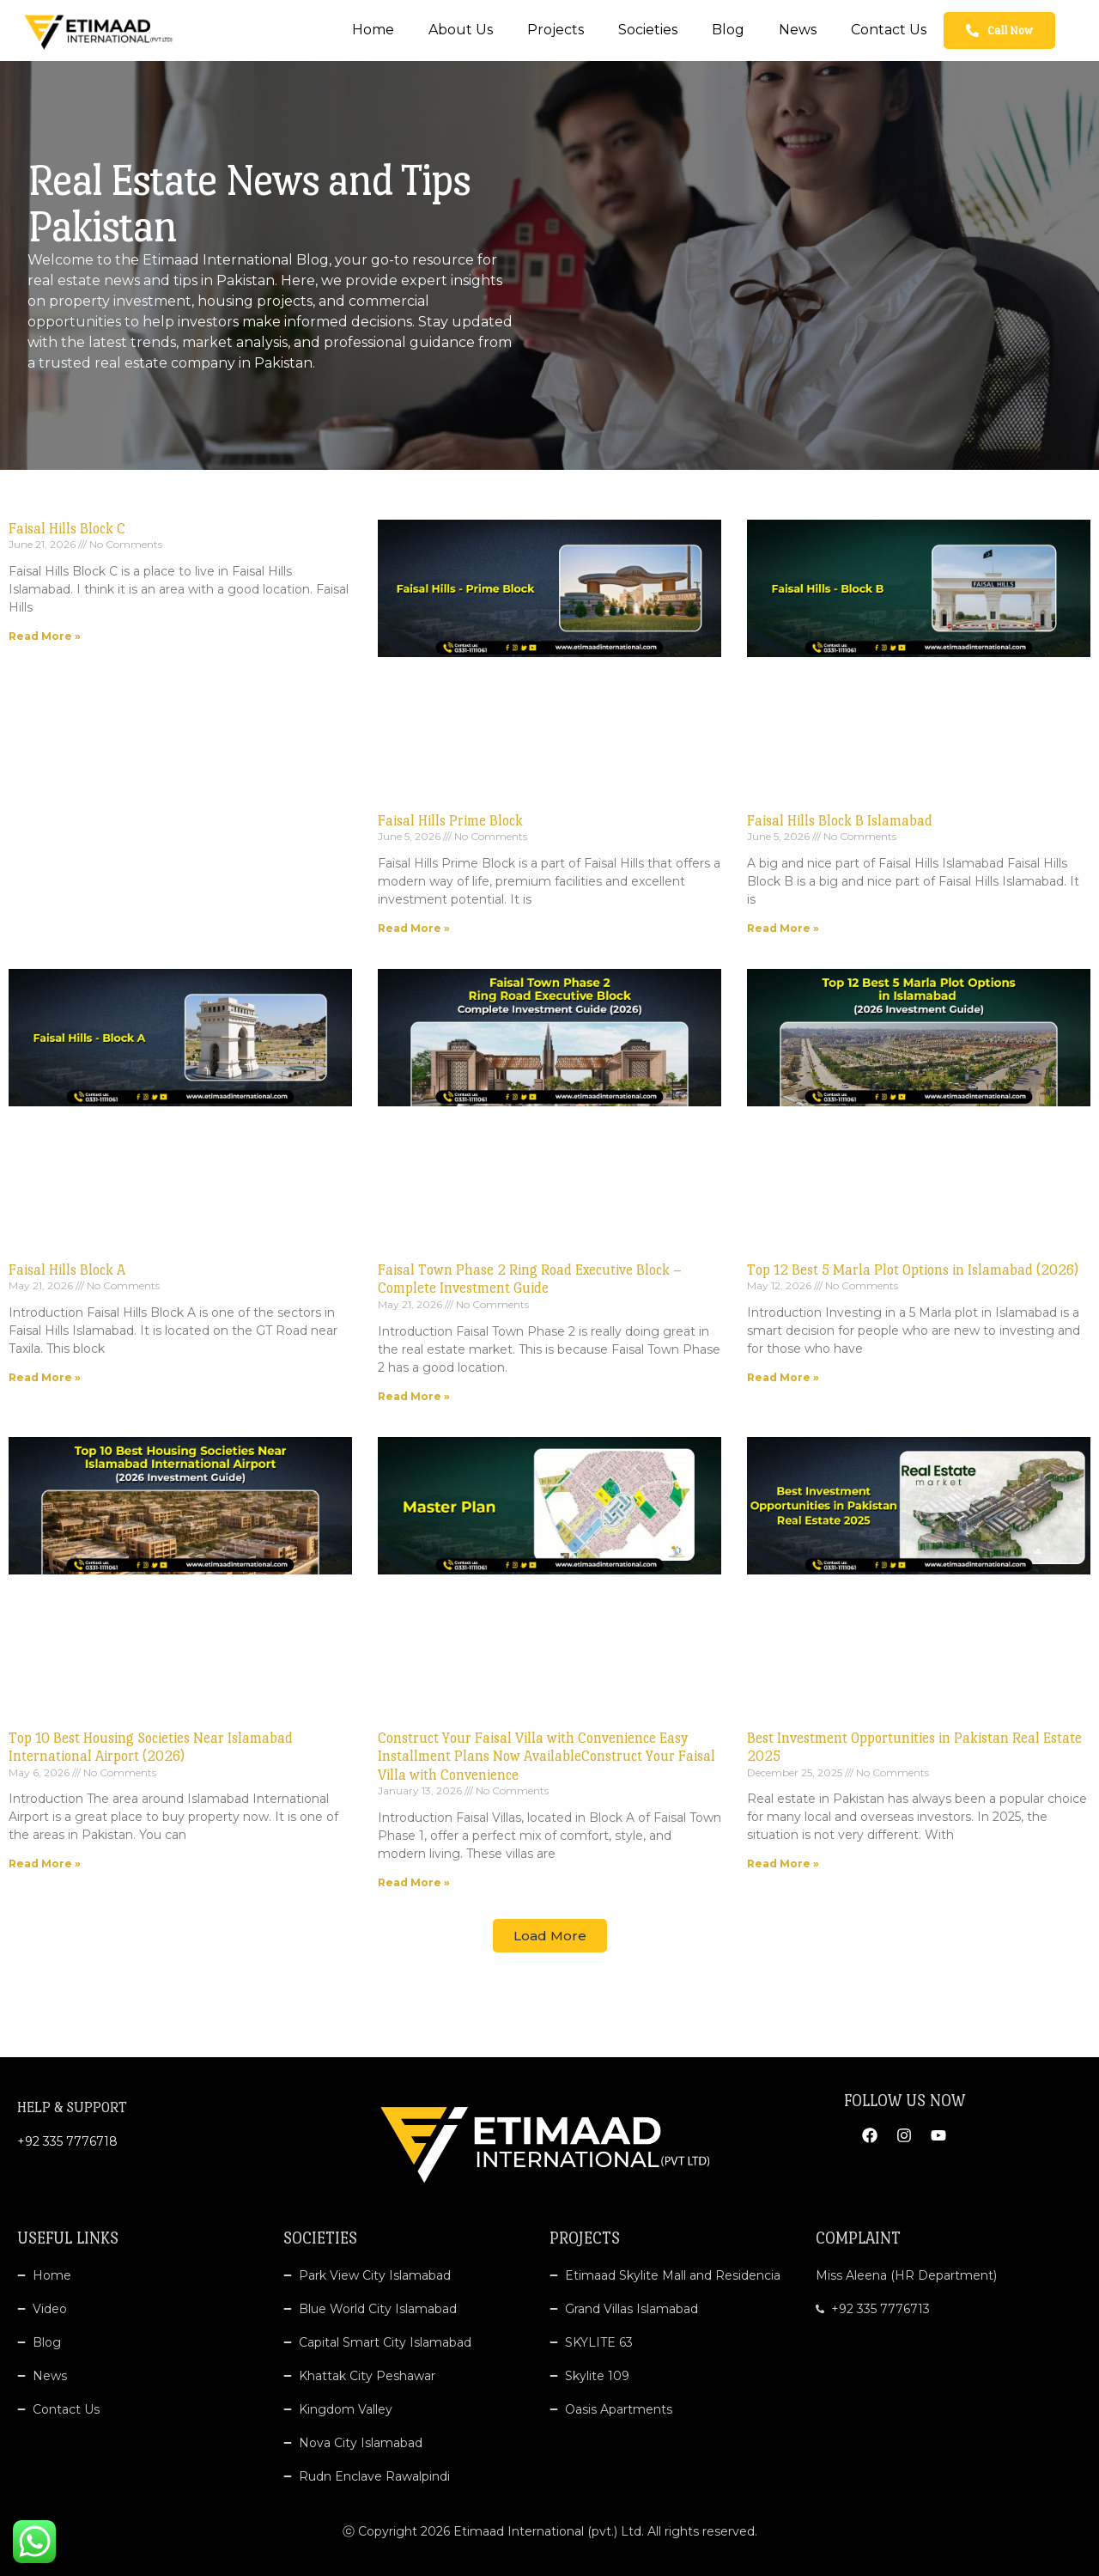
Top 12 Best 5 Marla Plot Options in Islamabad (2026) (912, 1270)
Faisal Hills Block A (67, 1270)
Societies (647, 29)
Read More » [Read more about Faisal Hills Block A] (45, 1377)
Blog (728, 29)
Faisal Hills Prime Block (450, 821)
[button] (550, 1935)
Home (373, 29)
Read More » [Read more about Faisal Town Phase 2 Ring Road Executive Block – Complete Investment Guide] (414, 1396)
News (798, 29)
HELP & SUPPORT (72, 2107)
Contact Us (888, 29)
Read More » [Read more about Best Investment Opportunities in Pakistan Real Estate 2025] (783, 1863)
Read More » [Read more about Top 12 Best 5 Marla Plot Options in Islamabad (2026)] (783, 1377)
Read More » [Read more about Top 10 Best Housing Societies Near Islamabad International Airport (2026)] (45, 1863)
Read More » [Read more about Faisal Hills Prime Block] (414, 928)
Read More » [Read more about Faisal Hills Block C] (45, 636)
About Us (460, 29)
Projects (555, 29)
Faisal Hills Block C (67, 529)
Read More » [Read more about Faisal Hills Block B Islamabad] (783, 928)
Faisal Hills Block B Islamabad (839, 821)
